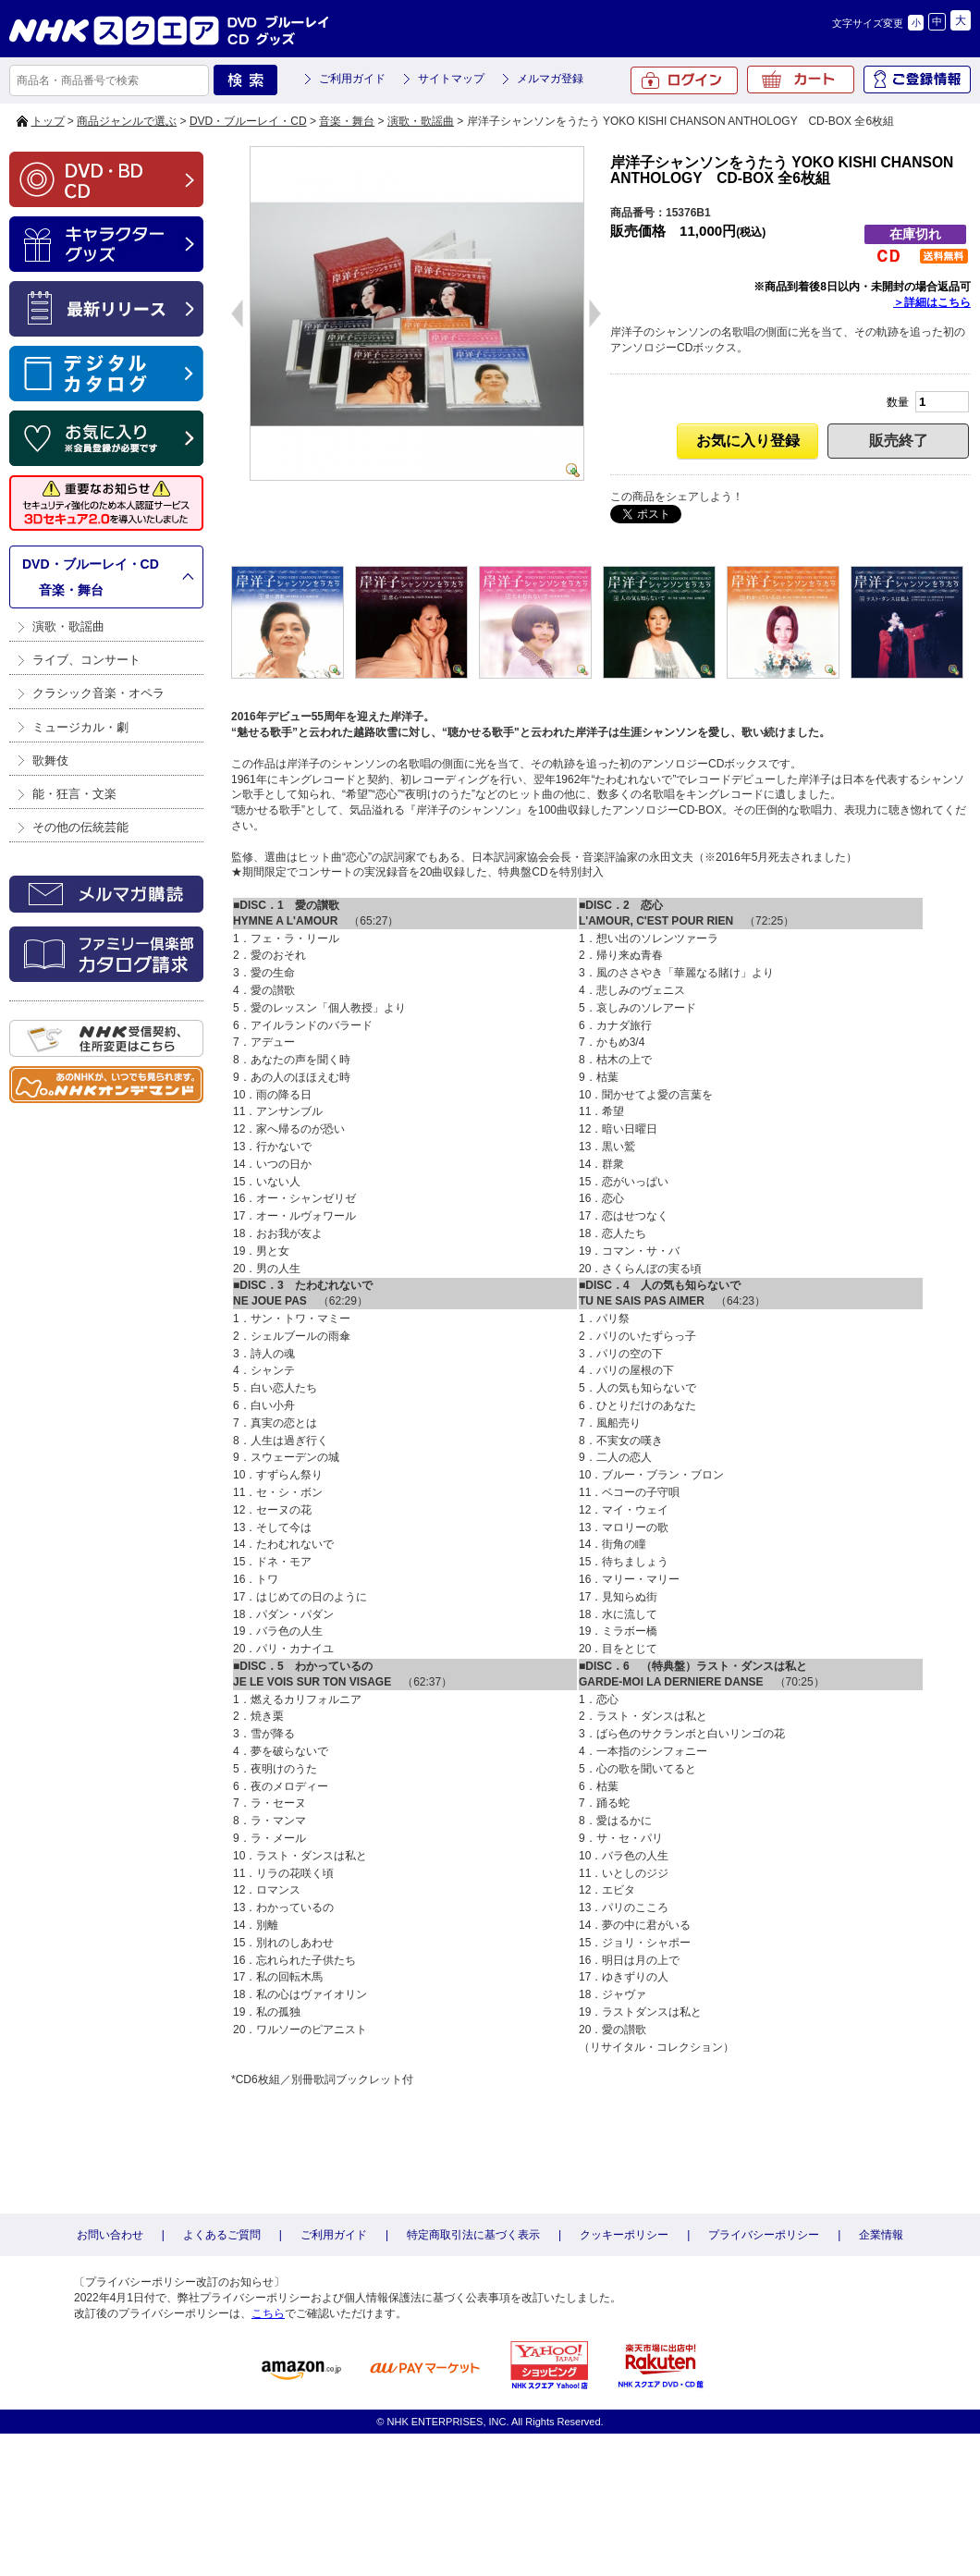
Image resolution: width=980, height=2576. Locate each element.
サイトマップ (451, 78)
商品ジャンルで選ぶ (127, 121)
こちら (268, 2313)
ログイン (684, 80)
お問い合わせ (110, 2234)
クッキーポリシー (624, 2234)
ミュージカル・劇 (80, 727)
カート (800, 79)
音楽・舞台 (346, 121)
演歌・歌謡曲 (420, 121)
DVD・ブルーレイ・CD (248, 121)
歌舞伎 (50, 760)
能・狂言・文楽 (74, 794)
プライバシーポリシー (763, 2234)
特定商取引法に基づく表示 (473, 2234)
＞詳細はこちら (932, 302)
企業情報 (881, 2234)
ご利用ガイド (352, 78)
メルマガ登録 (550, 78)
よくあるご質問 (222, 2234)
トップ (48, 121)
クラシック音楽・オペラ (98, 693)
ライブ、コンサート (86, 660)
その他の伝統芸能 (80, 827)
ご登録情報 (917, 79)
